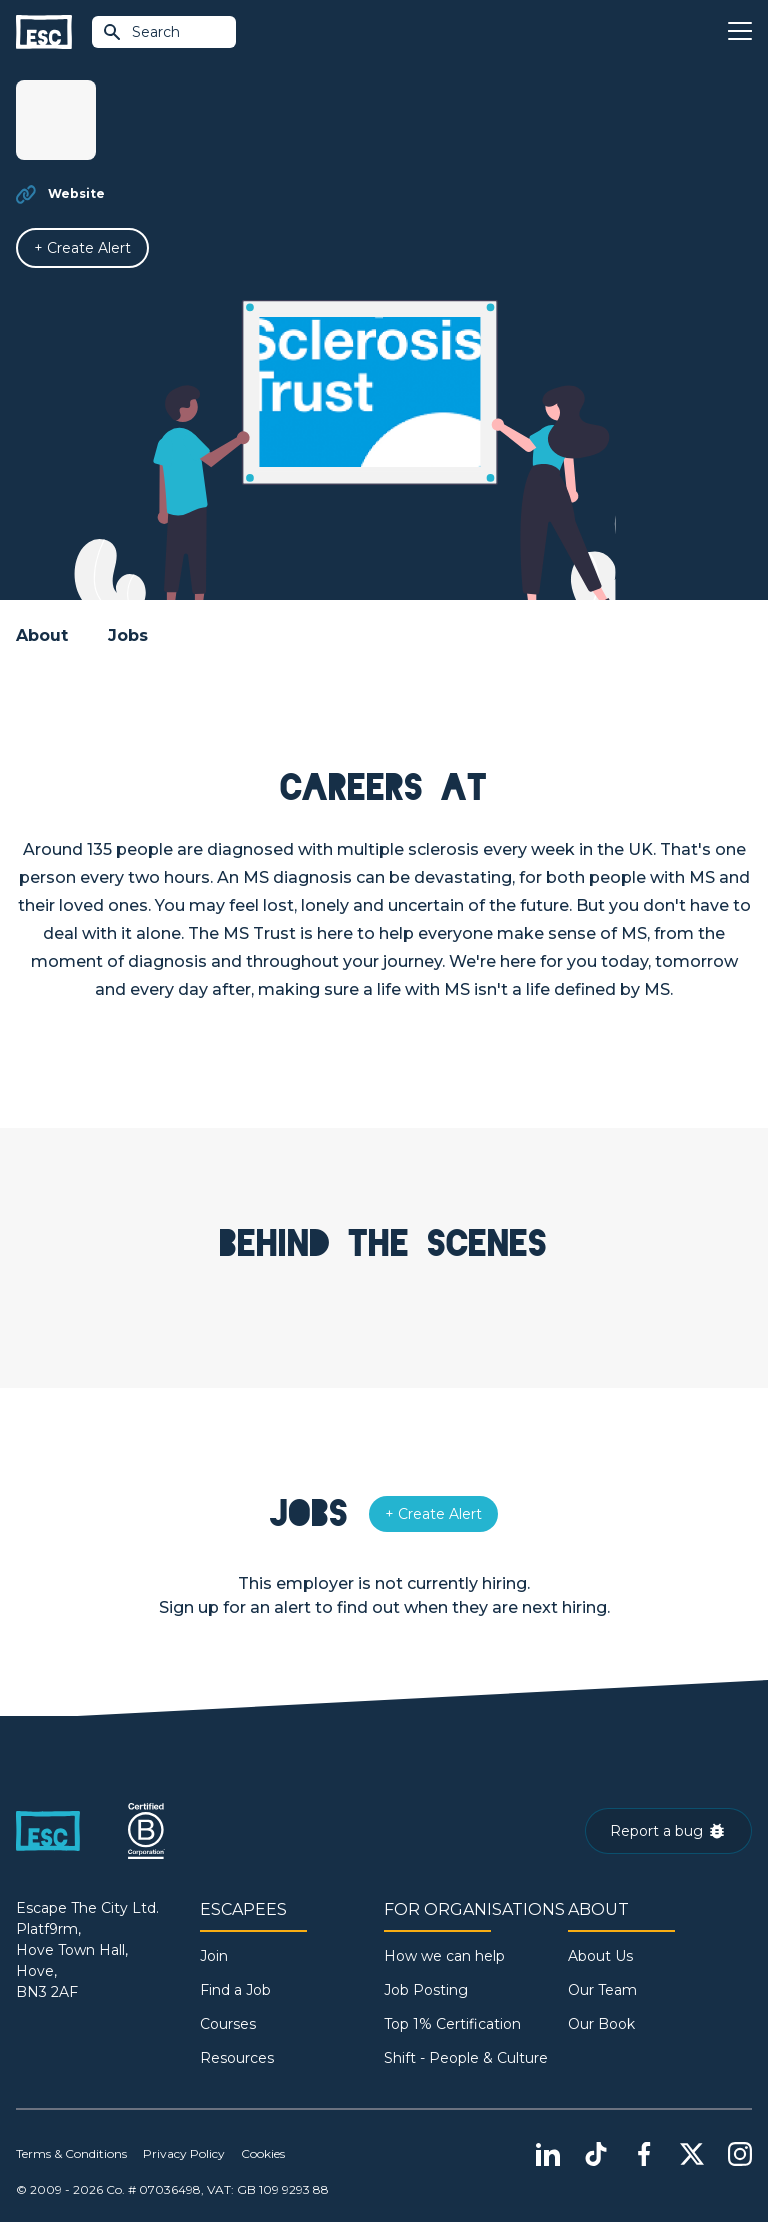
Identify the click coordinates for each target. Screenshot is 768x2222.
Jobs (128, 635)
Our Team (602, 1990)
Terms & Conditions (71, 2153)
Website (76, 193)
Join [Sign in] (214, 1956)
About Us (600, 1956)
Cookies (263, 2153)
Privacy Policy (184, 2153)
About (42, 635)
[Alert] (82, 248)
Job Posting (426, 1990)
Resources (237, 2058)
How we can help (444, 1956)
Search (141, 32)
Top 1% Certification (452, 2024)
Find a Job (235, 1990)
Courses (228, 2024)
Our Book (601, 2024)
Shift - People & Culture (466, 2058)
